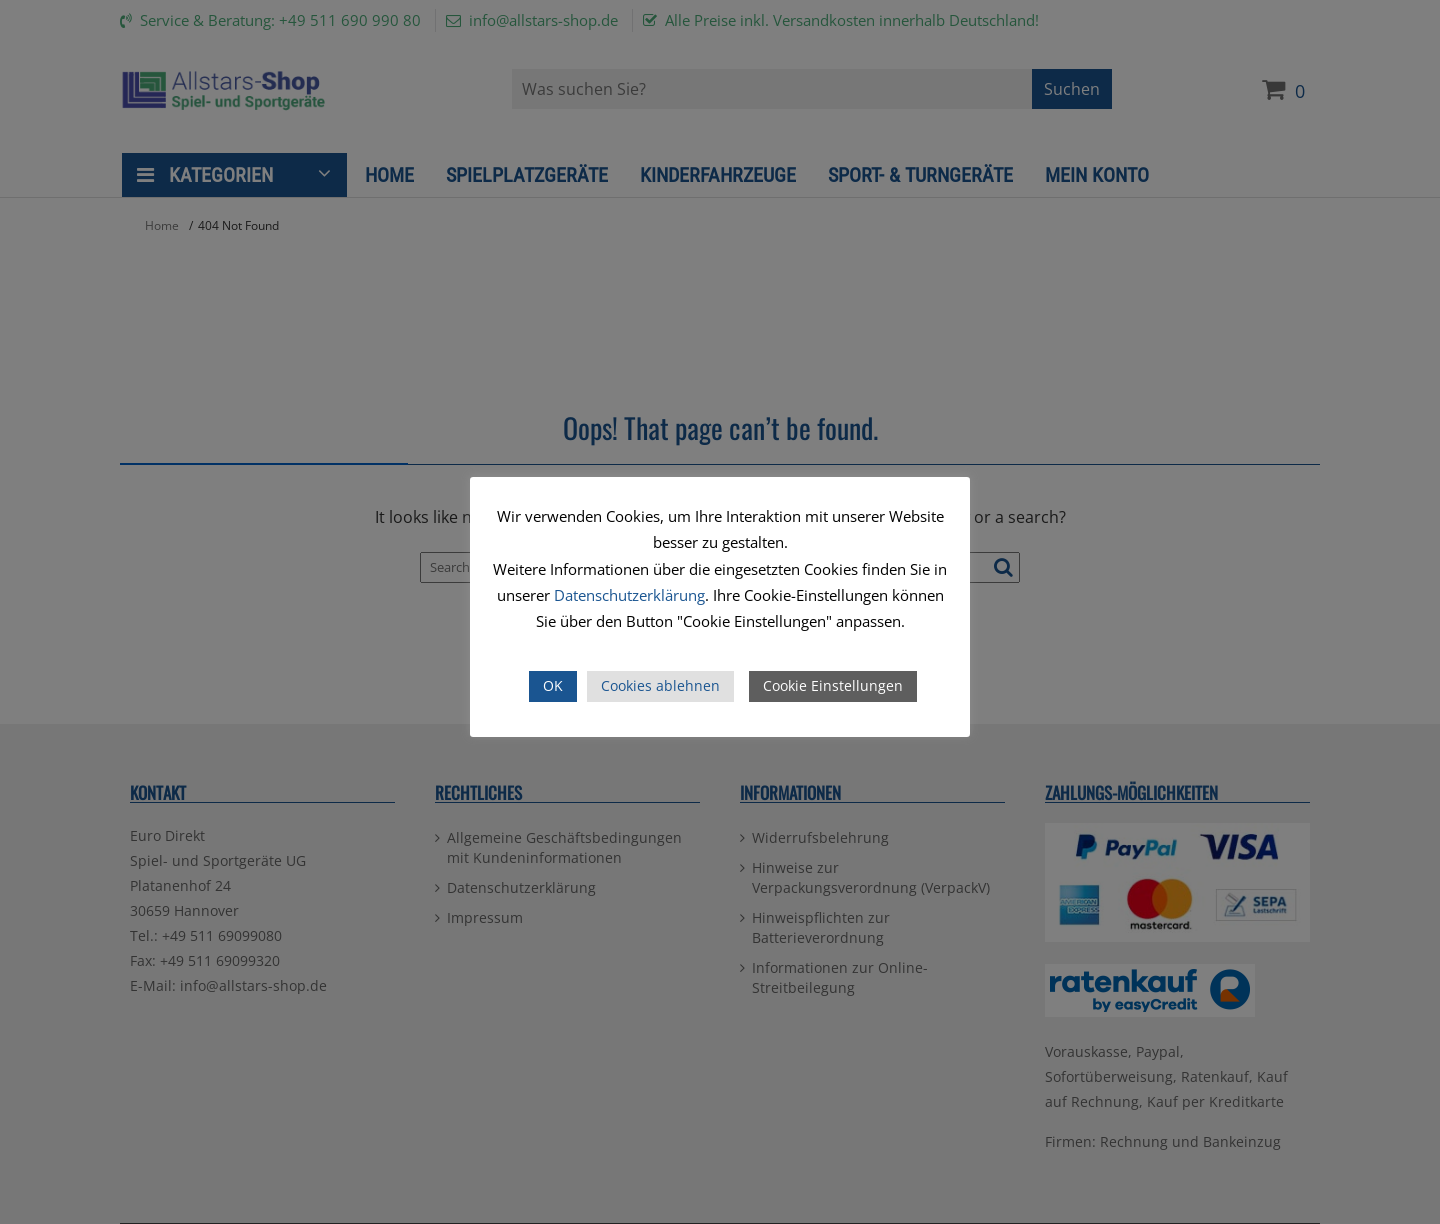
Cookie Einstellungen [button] (833, 685)
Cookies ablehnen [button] (660, 685)
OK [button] (553, 685)
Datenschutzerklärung (629, 595)
